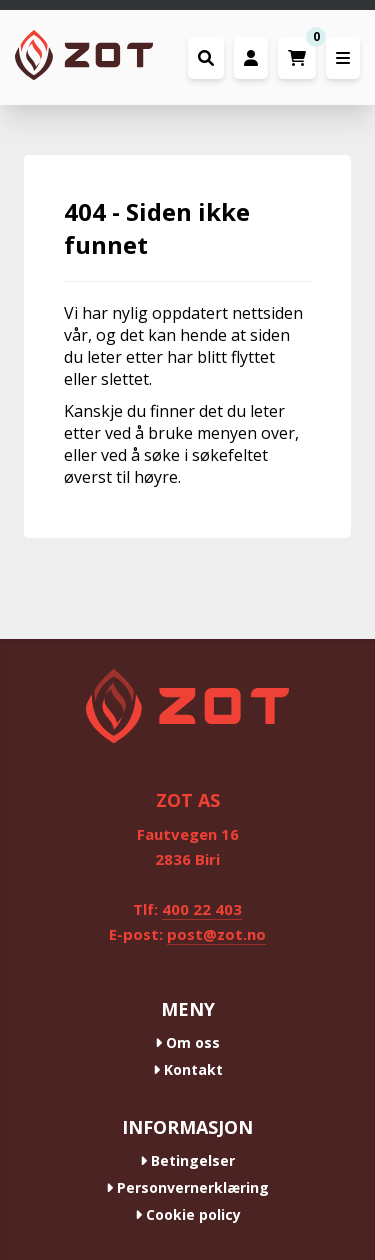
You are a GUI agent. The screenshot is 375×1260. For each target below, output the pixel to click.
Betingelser (187, 1160)
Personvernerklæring (187, 1187)
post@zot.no (216, 934)
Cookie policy (188, 1214)
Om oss (187, 1042)
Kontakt (188, 1069)
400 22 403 (202, 909)
